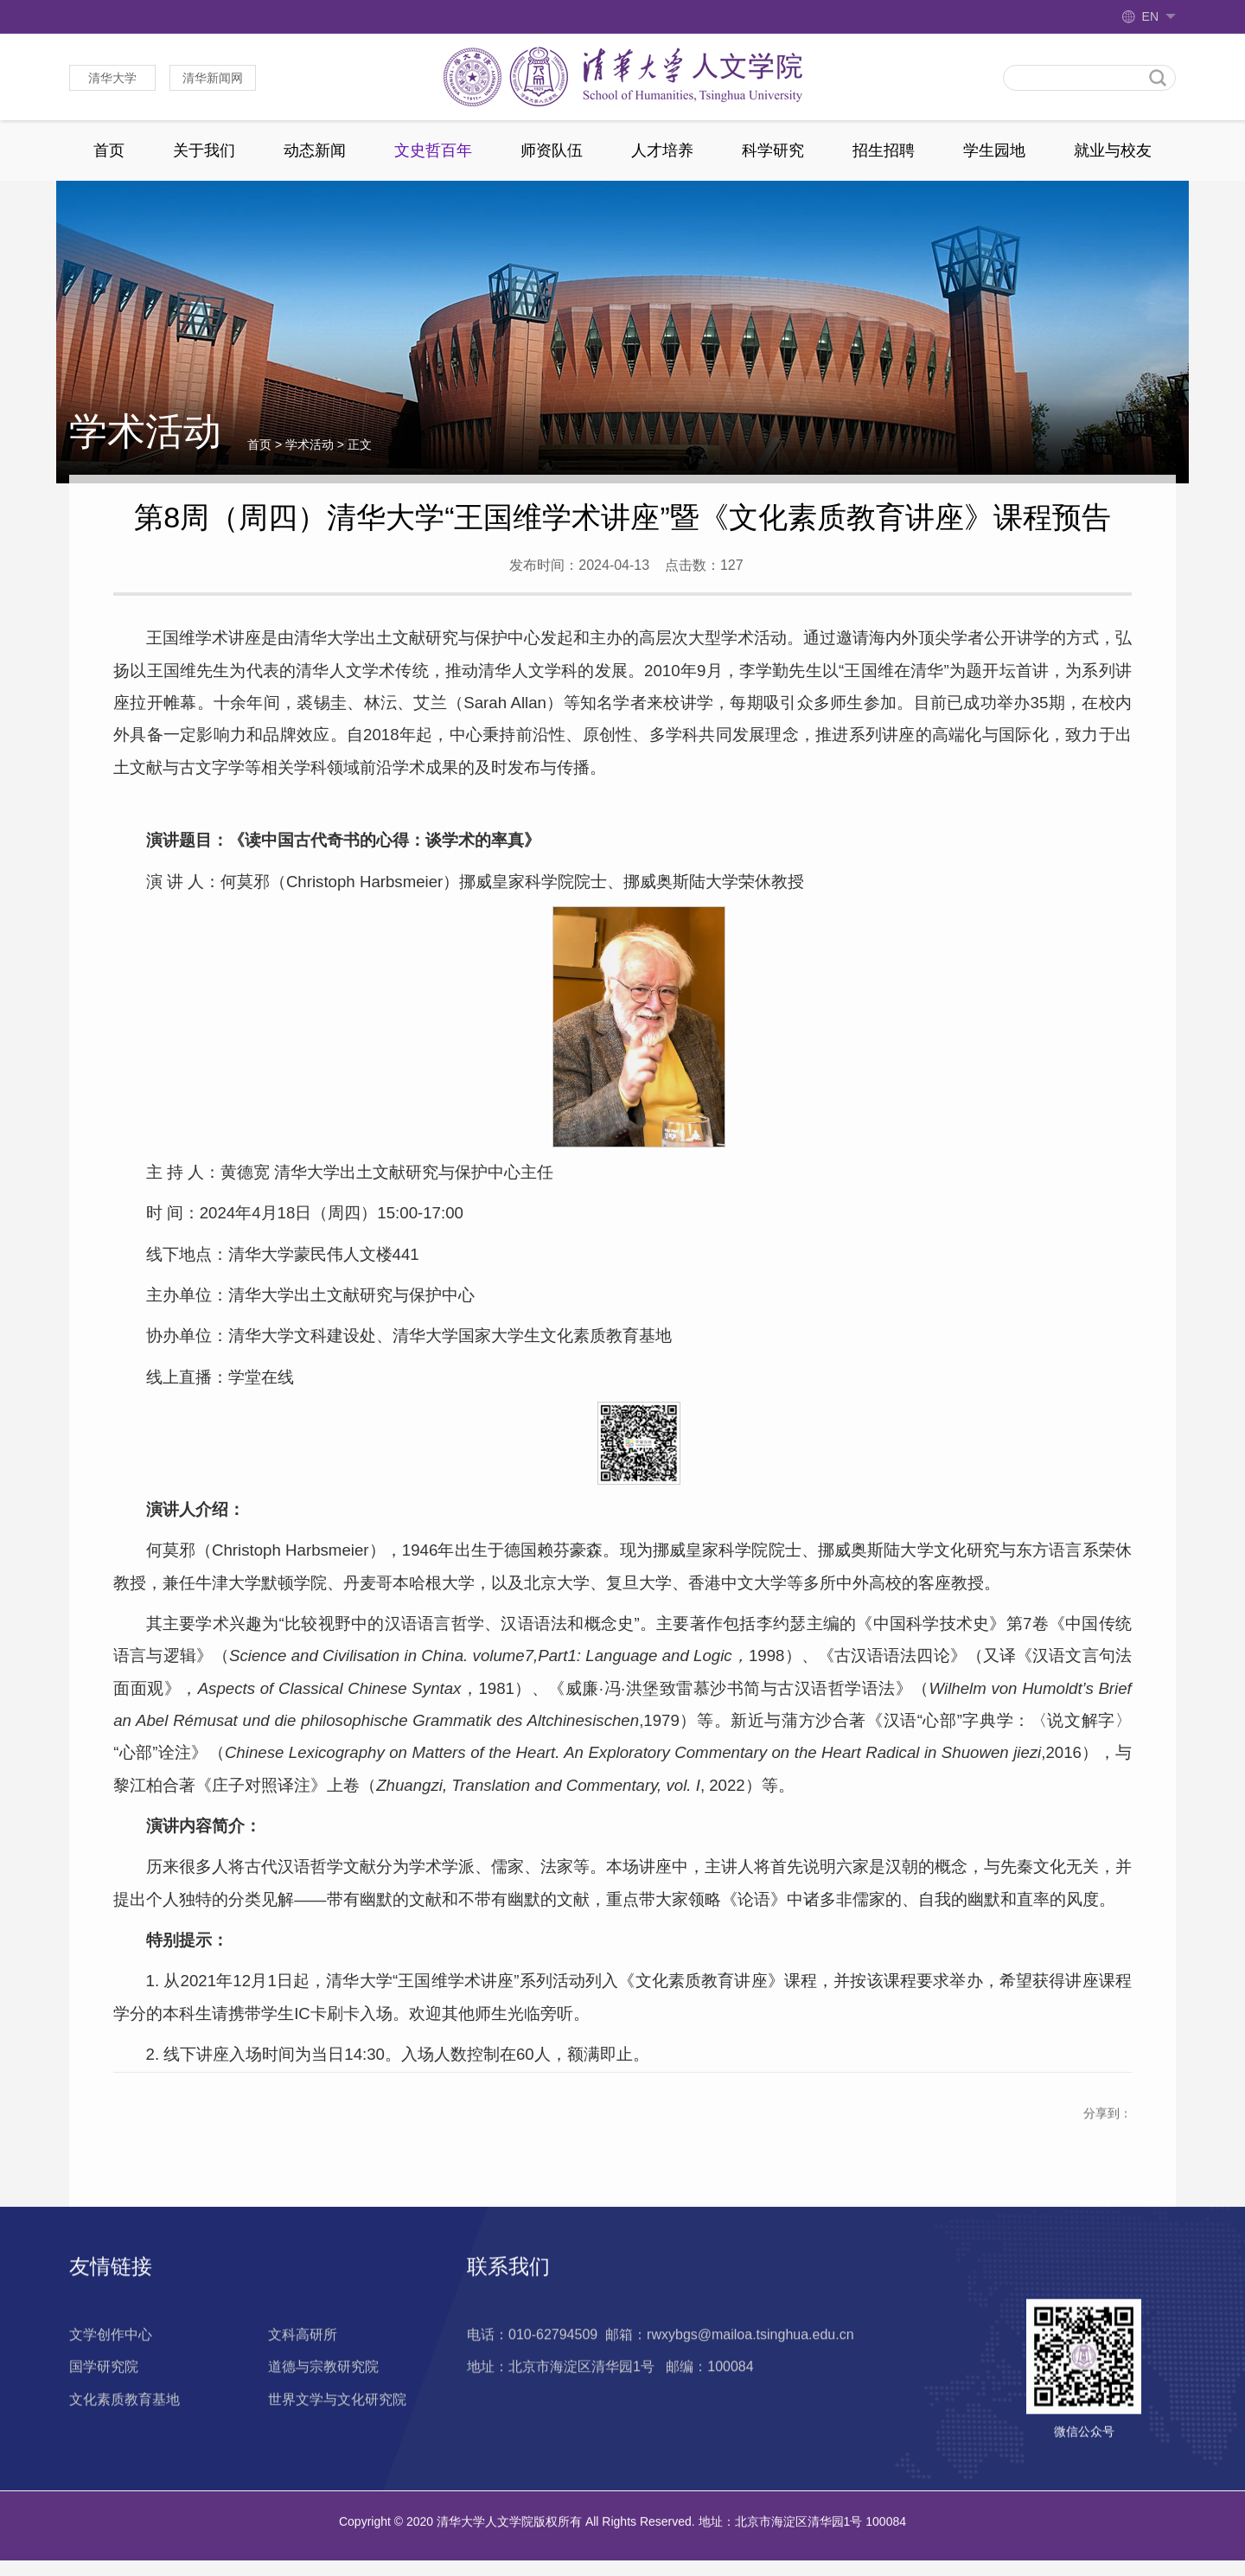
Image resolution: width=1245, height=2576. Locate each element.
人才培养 (662, 150)
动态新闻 (315, 150)
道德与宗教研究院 (323, 2411)
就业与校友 (1113, 150)
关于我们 (204, 150)
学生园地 (994, 150)
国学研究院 (103, 2411)
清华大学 (112, 78)
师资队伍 (551, 150)
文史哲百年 (433, 150)
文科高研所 (302, 2379)
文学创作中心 (110, 2379)
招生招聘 (883, 150)
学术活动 (309, 446)
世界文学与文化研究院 (337, 2444)
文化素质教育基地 (124, 2444)
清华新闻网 (212, 78)
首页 (108, 150)
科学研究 (773, 150)
